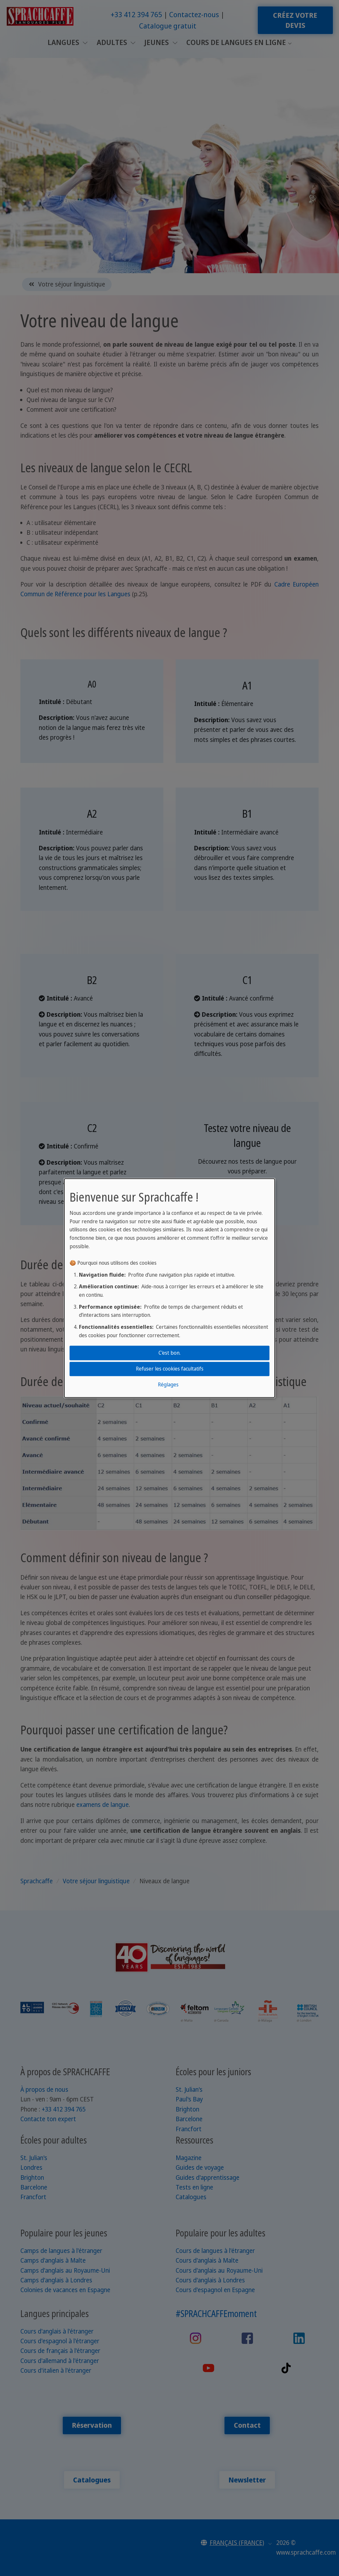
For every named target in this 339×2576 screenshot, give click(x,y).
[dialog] (169, 1288)
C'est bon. (169, 1352)
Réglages (168, 1384)
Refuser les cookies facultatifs (169, 1368)
